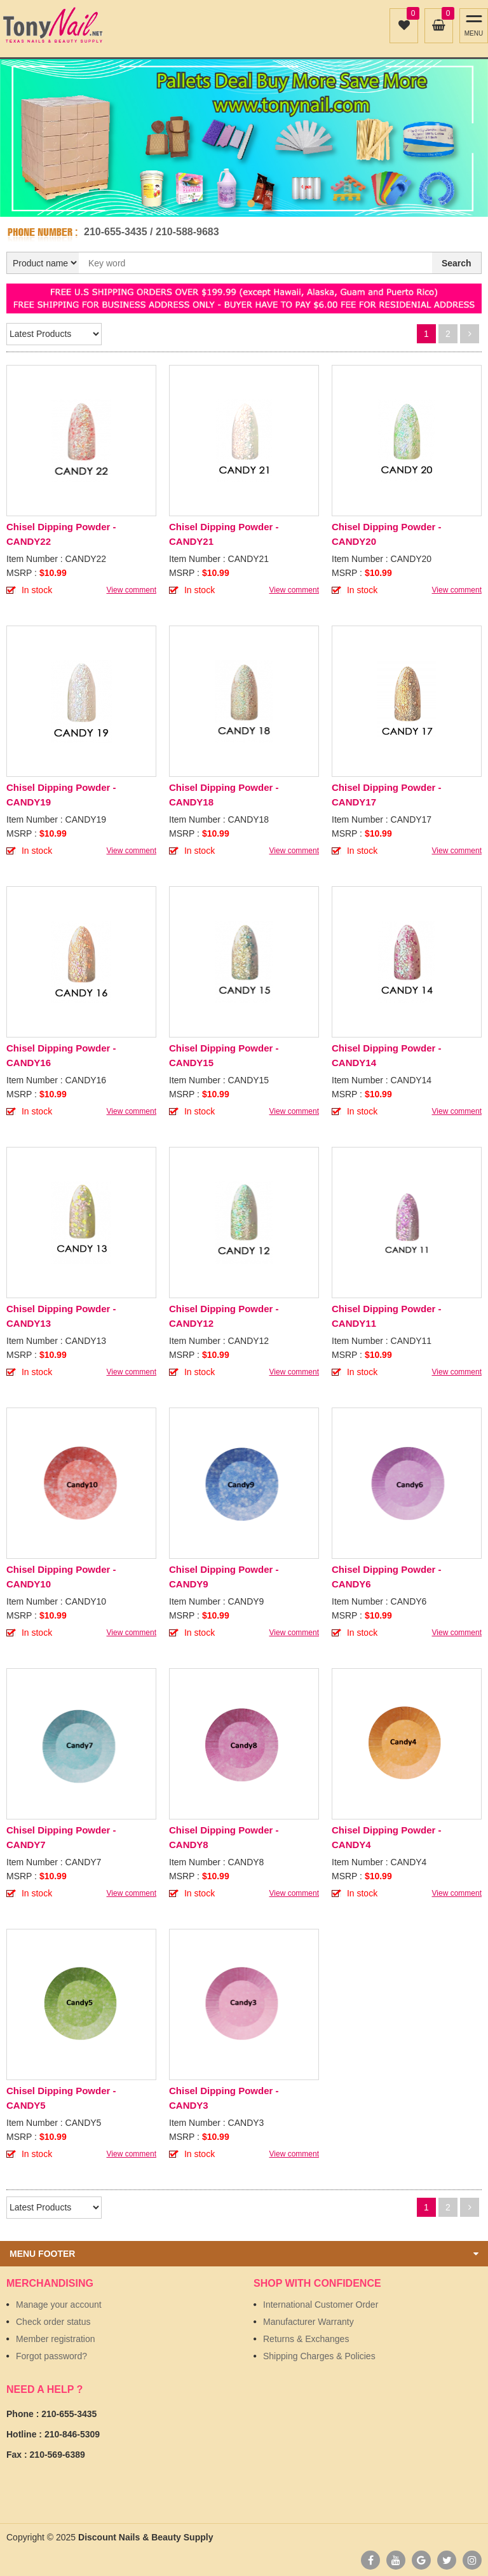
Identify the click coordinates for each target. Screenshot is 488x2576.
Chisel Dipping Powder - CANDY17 (387, 794)
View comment (131, 590)
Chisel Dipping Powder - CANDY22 (61, 534)
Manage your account (59, 2304)
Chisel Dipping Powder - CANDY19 (61, 794)
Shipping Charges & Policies (319, 2356)
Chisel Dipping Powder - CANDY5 (61, 2098)
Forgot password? (51, 2356)
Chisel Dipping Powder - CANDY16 (61, 1055)
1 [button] (237, 203)
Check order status (53, 2322)
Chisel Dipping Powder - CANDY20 (387, 534)
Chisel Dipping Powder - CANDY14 (387, 1055)
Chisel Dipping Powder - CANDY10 (61, 1576)
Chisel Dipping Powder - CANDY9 (224, 1576)
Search (456, 263)
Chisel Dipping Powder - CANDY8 (224, 1837)
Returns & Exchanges (306, 2339)
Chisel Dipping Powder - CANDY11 (387, 1316)
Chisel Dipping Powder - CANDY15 (224, 1055)
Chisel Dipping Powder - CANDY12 (224, 1316)
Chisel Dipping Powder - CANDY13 (61, 1316)
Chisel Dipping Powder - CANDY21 (224, 534)
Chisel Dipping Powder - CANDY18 (224, 794)
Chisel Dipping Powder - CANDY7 (61, 1837)
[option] (244, 130)
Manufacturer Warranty (308, 2322)
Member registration (55, 2339)
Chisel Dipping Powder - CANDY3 (224, 2098)
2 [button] (251, 203)
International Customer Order (320, 2304)
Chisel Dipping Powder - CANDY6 (387, 1576)
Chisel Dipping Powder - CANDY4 (387, 1837)
